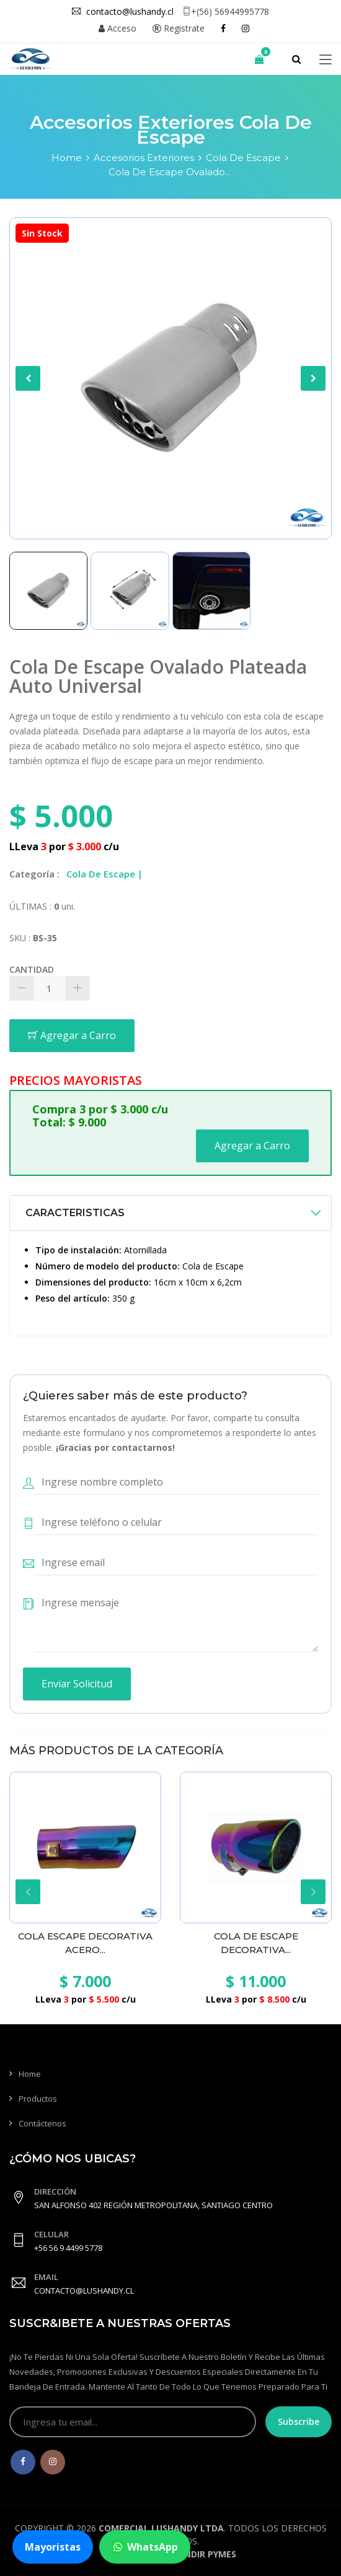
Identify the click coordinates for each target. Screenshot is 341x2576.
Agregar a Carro (72, 1035)
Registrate (179, 28)
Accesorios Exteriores (144, 157)
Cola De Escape (243, 157)
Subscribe (298, 2421)
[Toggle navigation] (325, 60)
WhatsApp (145, 2547)
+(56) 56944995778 (225, 11)
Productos (38, 2098)
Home (66, 157)
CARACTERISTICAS (75, 1213)
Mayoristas (53, 2547)
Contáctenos (42, 2123)
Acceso (117, 28)
